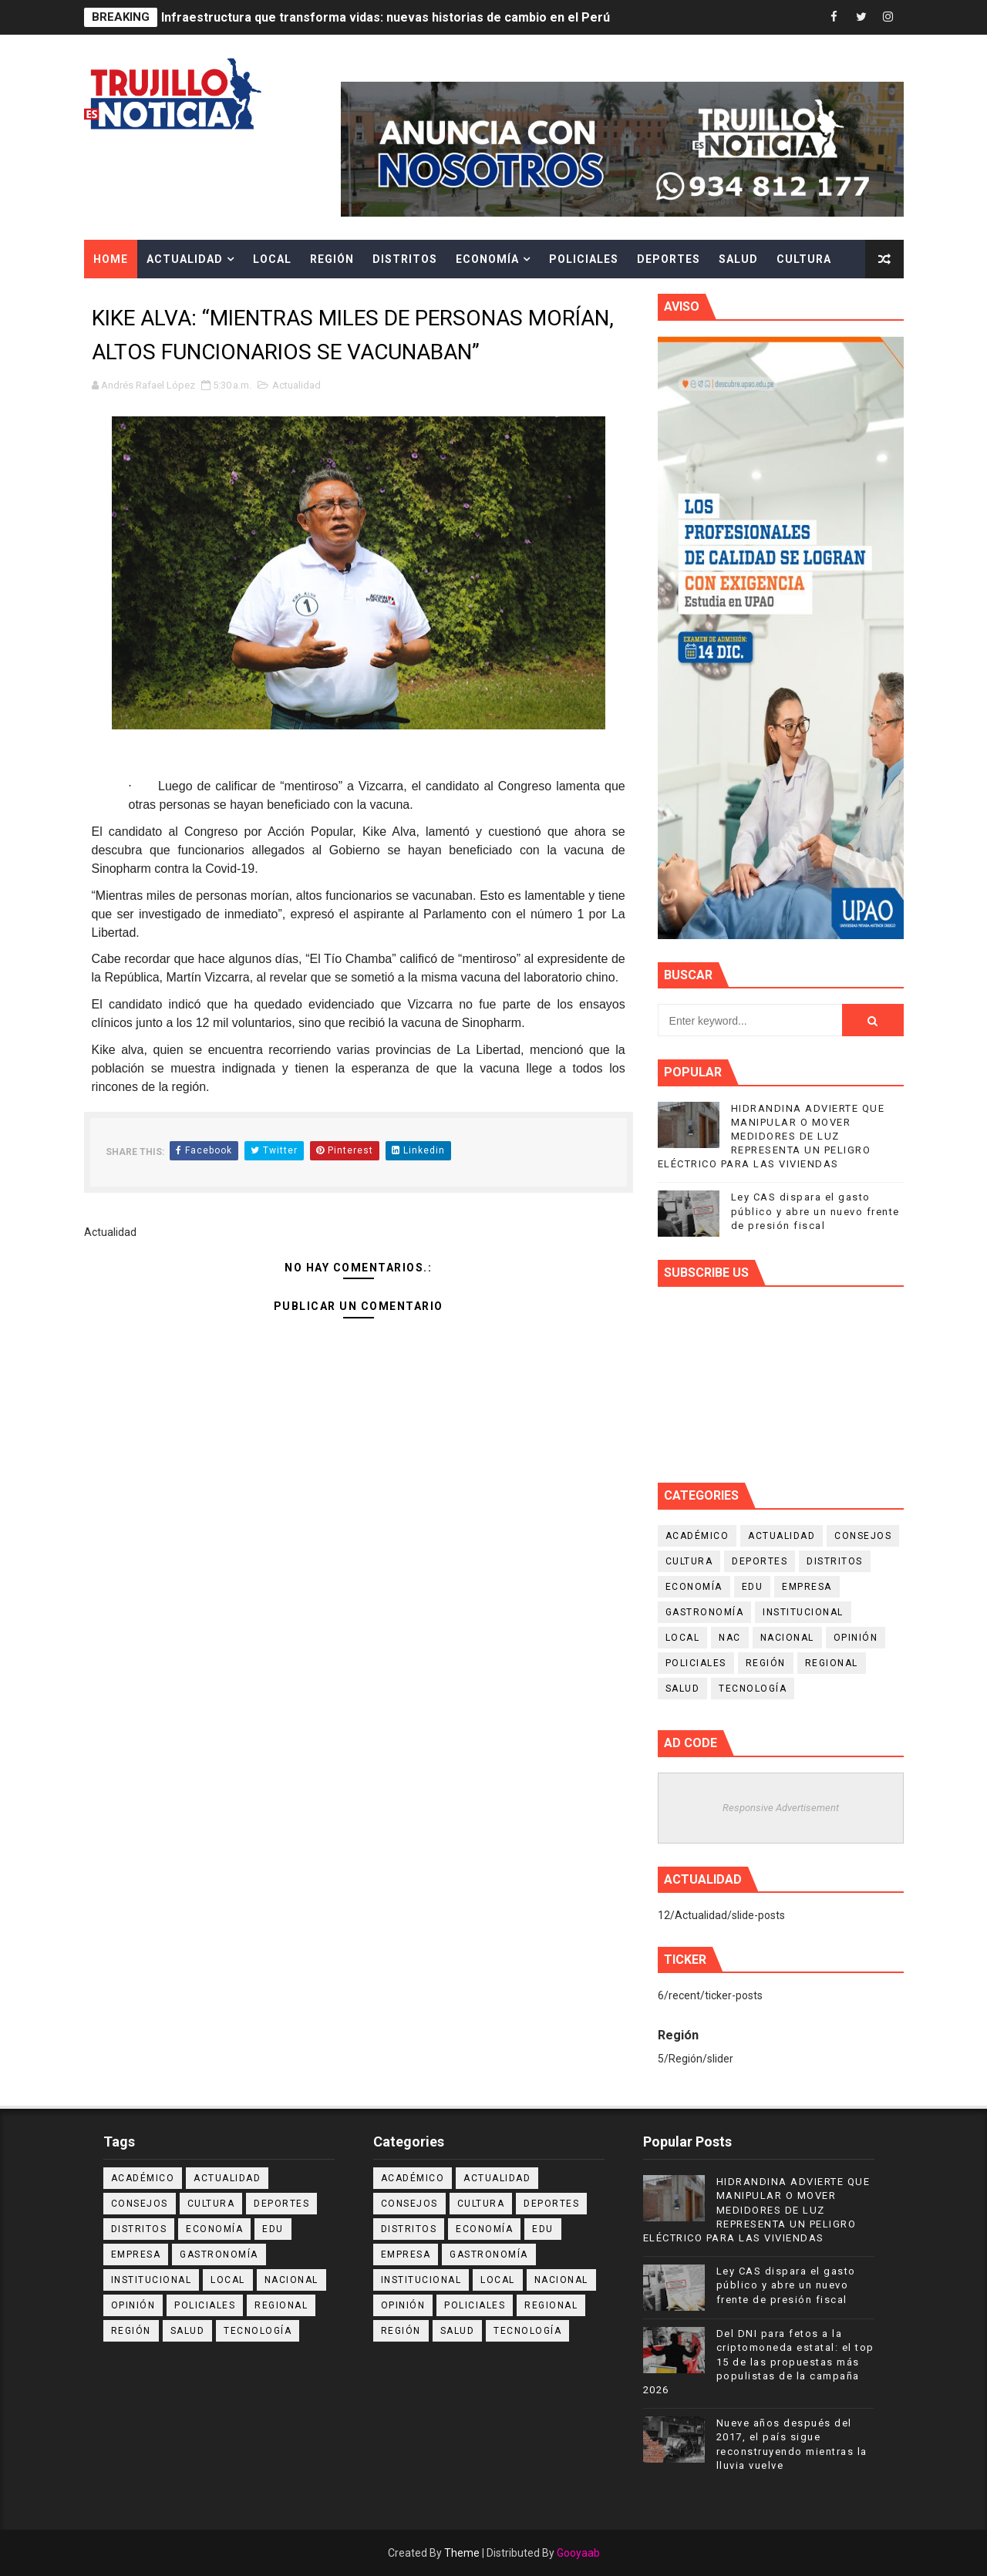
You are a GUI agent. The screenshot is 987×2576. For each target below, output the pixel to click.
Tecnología (753, 1688)
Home (110, 259)
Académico (697, 1535)
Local (272, 259)
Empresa (807, 1586)
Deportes (668, 259)
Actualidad (185, 259)
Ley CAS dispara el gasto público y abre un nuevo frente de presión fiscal (815, 1211)
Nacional (787, 1637)
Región (332, 259)
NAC (730, 1637)
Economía (487, 259)
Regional (831, 1663)
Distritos (404, 259)
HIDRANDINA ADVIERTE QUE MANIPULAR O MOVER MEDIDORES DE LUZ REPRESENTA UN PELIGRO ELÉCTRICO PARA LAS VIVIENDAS (771, 1136)
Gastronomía (704, 1612)
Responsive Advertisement (781, 1807)
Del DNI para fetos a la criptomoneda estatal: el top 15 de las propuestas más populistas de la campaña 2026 (758, 2362)
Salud (738, 259)
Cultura (803, 259)
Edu (752, 1586)
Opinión (856, 1637)
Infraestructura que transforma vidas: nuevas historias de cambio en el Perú (385, 17)
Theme (462, 2553)
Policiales (583, 259)
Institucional (803, 1612)
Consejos (862, 1535)
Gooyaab (578, 2553)
